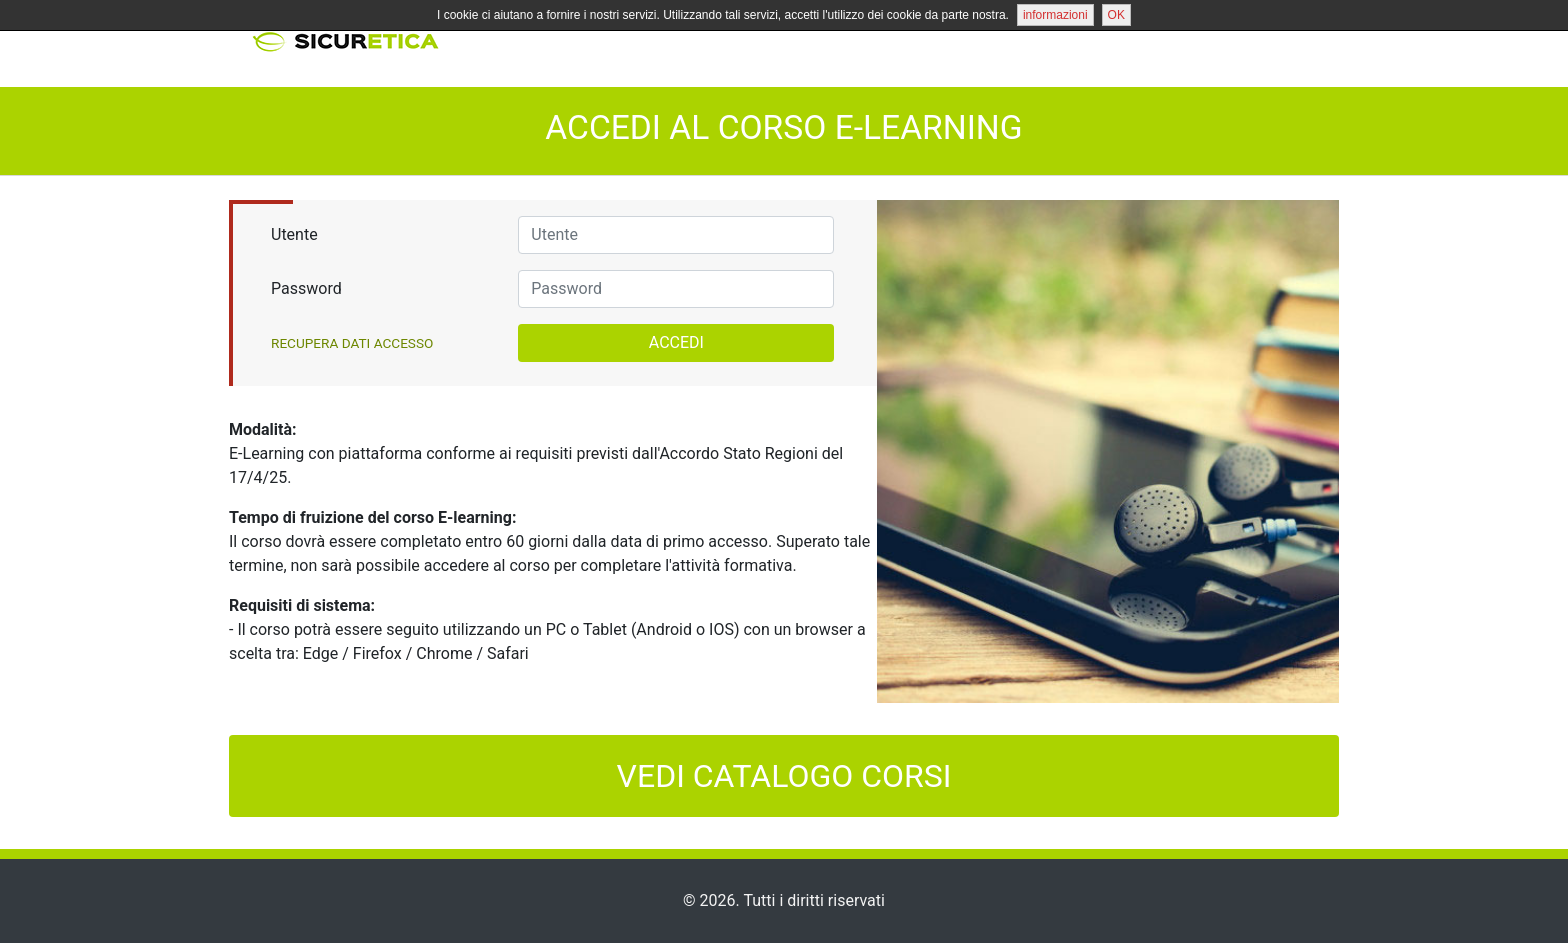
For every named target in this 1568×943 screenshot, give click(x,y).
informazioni (1055, 15)
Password (306, 288)
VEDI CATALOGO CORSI (784, 776)
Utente (294, 234)
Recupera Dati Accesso (352, 343)
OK (1116, 15)
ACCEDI (676, 342)
